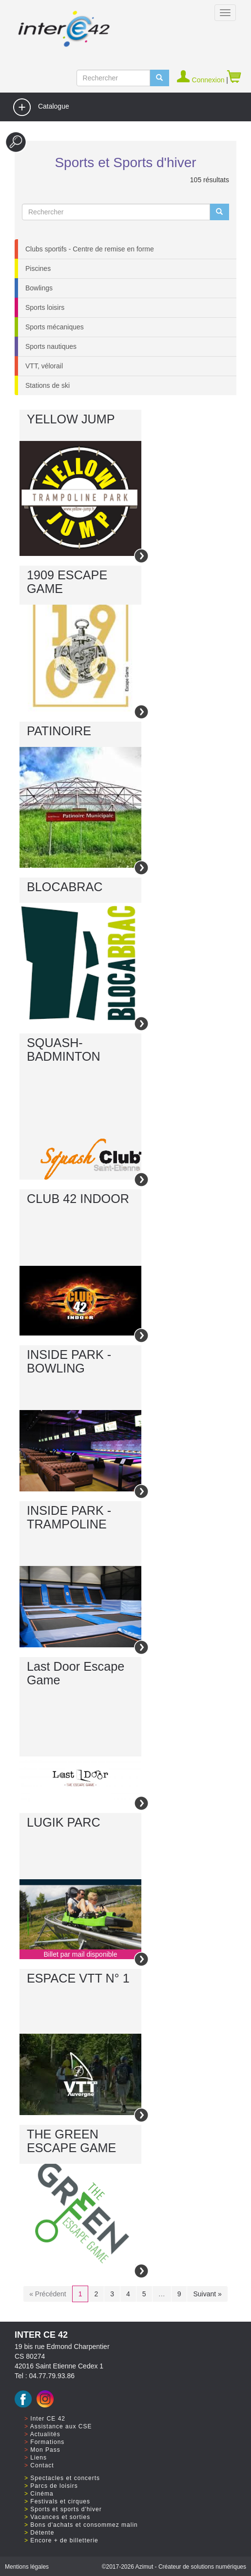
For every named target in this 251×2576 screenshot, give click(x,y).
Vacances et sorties (60, 2517)
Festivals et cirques (60, 2501)
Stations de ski (47, 385)
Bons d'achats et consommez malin (83, 2524)
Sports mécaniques (54, 327)
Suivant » (207, 2294)
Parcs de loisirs (53, 2485)
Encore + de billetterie (64, 2540)
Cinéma (41, 2493)
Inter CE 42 (47, 2418)
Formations (47, 2442)
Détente (42, 2532)
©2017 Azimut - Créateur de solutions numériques (174, 2566)
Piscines (38, 268)
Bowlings (39, 288)
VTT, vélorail (44, 366)
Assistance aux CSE (61, 2426)
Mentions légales (27, 2566)
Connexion (201, 80)
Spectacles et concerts (65, 2478)
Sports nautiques (51, 346)
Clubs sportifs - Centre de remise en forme (89, 249)
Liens (38, 2457)
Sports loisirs (44, 307)
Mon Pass (45, 2449)
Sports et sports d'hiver (65, 2509)
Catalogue (40, 106)
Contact (42, 2465)
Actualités (45, 2434)
